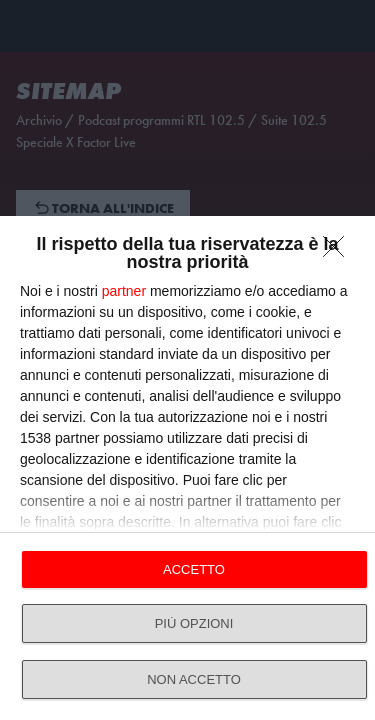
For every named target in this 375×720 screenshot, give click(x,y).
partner (124, 291)
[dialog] (187, 468)
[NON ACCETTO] (339, 252)
